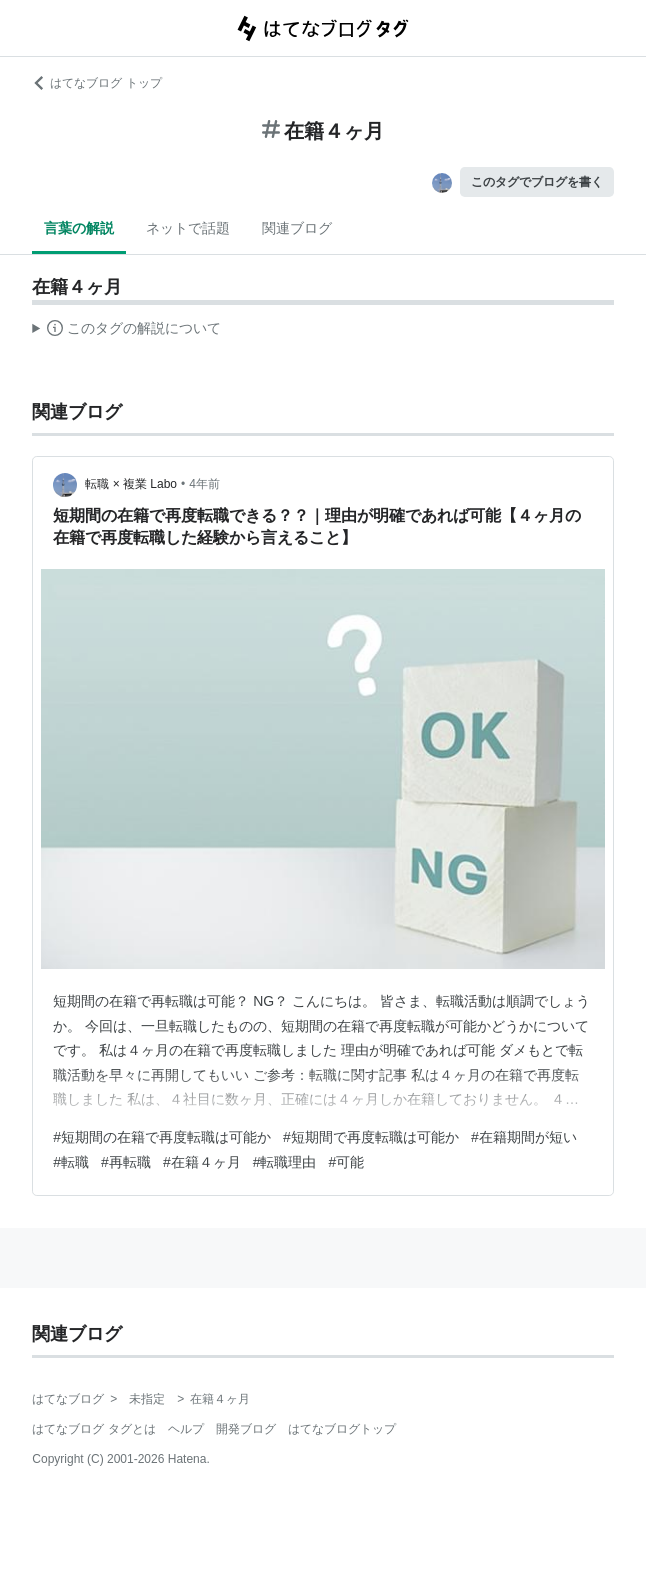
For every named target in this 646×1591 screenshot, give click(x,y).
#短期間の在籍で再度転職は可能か (162, 1137)
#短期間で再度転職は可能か (371, 1137)
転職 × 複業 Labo (131, 484)
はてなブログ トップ (96, 83)
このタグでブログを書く (537, 182)
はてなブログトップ (342, 1429)
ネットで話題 (188, 228)
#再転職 (126, 1162)
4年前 (204, 484)
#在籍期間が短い (524, 1137)
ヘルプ (186, 1429)
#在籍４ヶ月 (202, 1162)
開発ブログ (246, 1429)
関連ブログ (297, 228)
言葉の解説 (79, 228)
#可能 (346, 1162)
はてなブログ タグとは (93, 1429)
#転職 (71, 1162)
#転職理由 (285, 1162)
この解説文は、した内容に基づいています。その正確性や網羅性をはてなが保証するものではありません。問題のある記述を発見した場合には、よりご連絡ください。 (126, 331)
